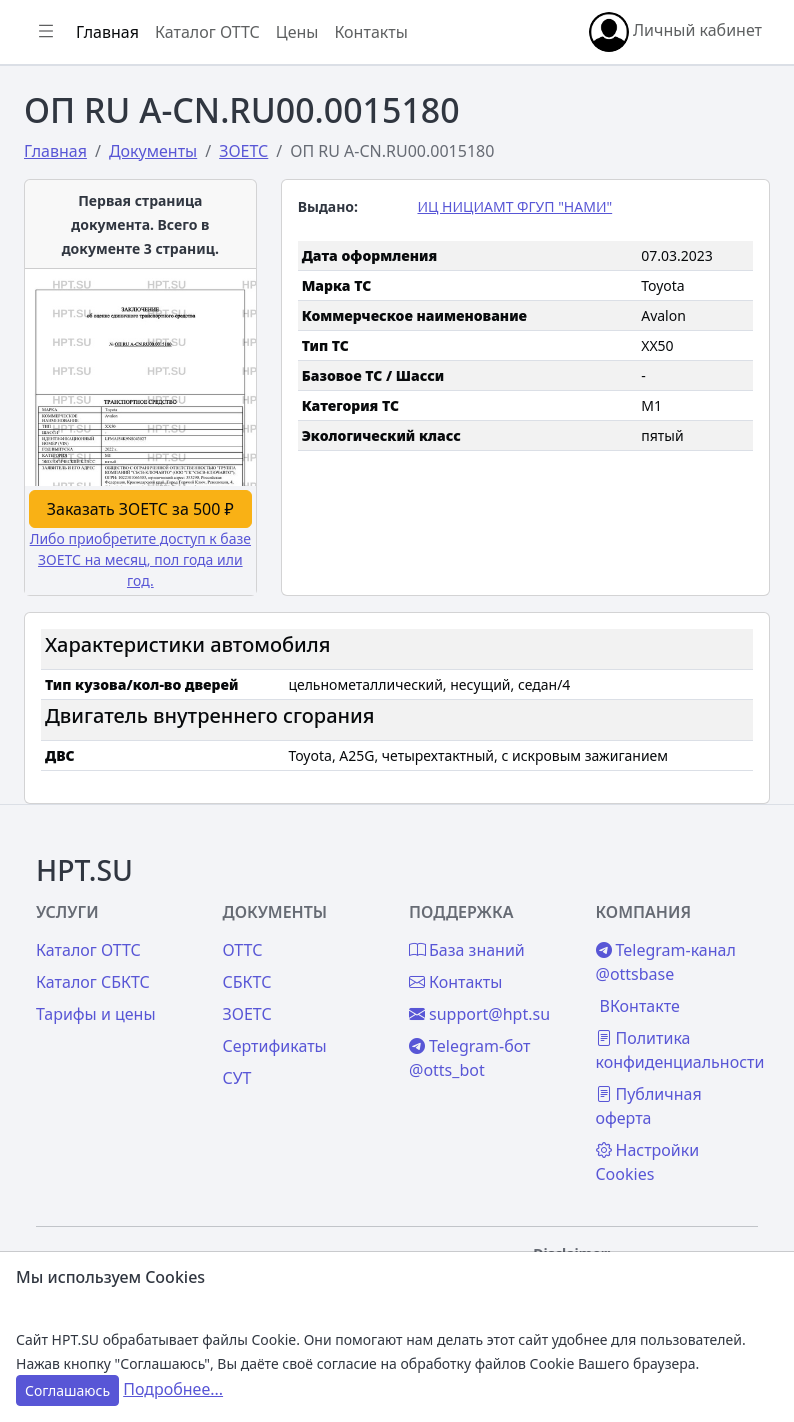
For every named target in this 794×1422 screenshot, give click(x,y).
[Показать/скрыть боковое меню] (46, 32)
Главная (107, 32)
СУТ (237, 1078)
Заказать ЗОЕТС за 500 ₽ (140, 509)
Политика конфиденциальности (680, 1050)
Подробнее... (173, 1389)
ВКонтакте (640, 1006)
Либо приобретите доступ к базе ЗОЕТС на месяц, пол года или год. (140, 559)
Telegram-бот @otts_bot (470, 1058)
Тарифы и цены (96, 1014)
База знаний (467, 950)
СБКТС (247, 982)
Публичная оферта (649, 1106)
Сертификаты (275, 1046)
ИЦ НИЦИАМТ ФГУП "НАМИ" (514, 206)
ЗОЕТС (247, 1014)
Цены (297, 32)
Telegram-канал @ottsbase (666, 962)
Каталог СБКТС (93, 982)
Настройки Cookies (648, 1162)
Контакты (370, 32)
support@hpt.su (479, 1014)
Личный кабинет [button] (675, 32)
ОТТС (243, 950)
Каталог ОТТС (207, 32)
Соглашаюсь (67, 1390)
